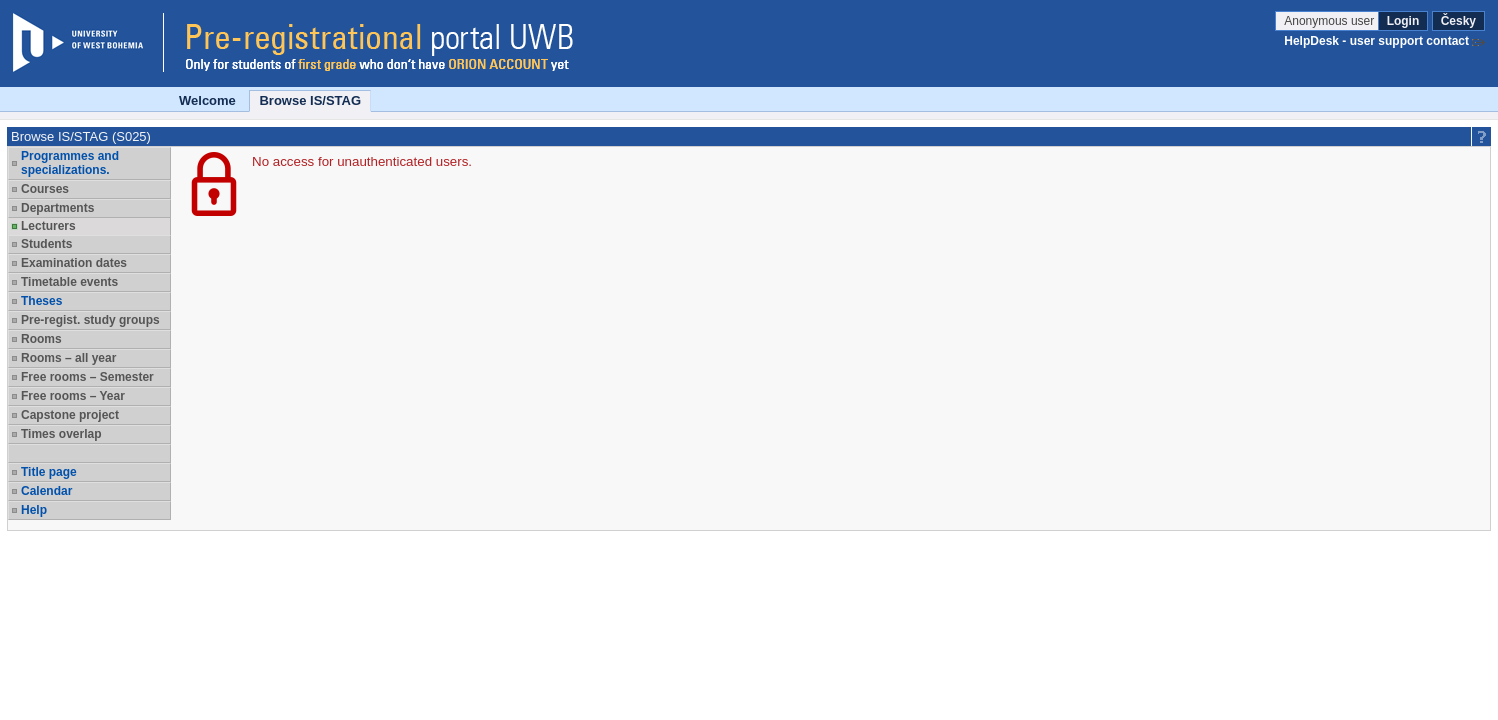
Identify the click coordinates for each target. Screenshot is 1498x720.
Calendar (46, 491)
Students (46, 244)
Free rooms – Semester (87, 377)
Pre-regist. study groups (90, 320)
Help (34, 510)
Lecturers (48, 226)
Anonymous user (1330, 21)
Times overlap (61, 434)
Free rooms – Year (73, 396)
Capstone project (70, 415)
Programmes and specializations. (70, 163)
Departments (57, 208)
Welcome (207, 100)
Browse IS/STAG (310, 100)
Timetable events (69, 282)
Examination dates (74, 263)
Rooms (41, 339)
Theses (41, 301)
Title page (49, 472)
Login (1403, 21)
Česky (1458, 21)
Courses (45, 189)
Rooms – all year (68, 358)
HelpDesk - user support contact (1376, 41)
